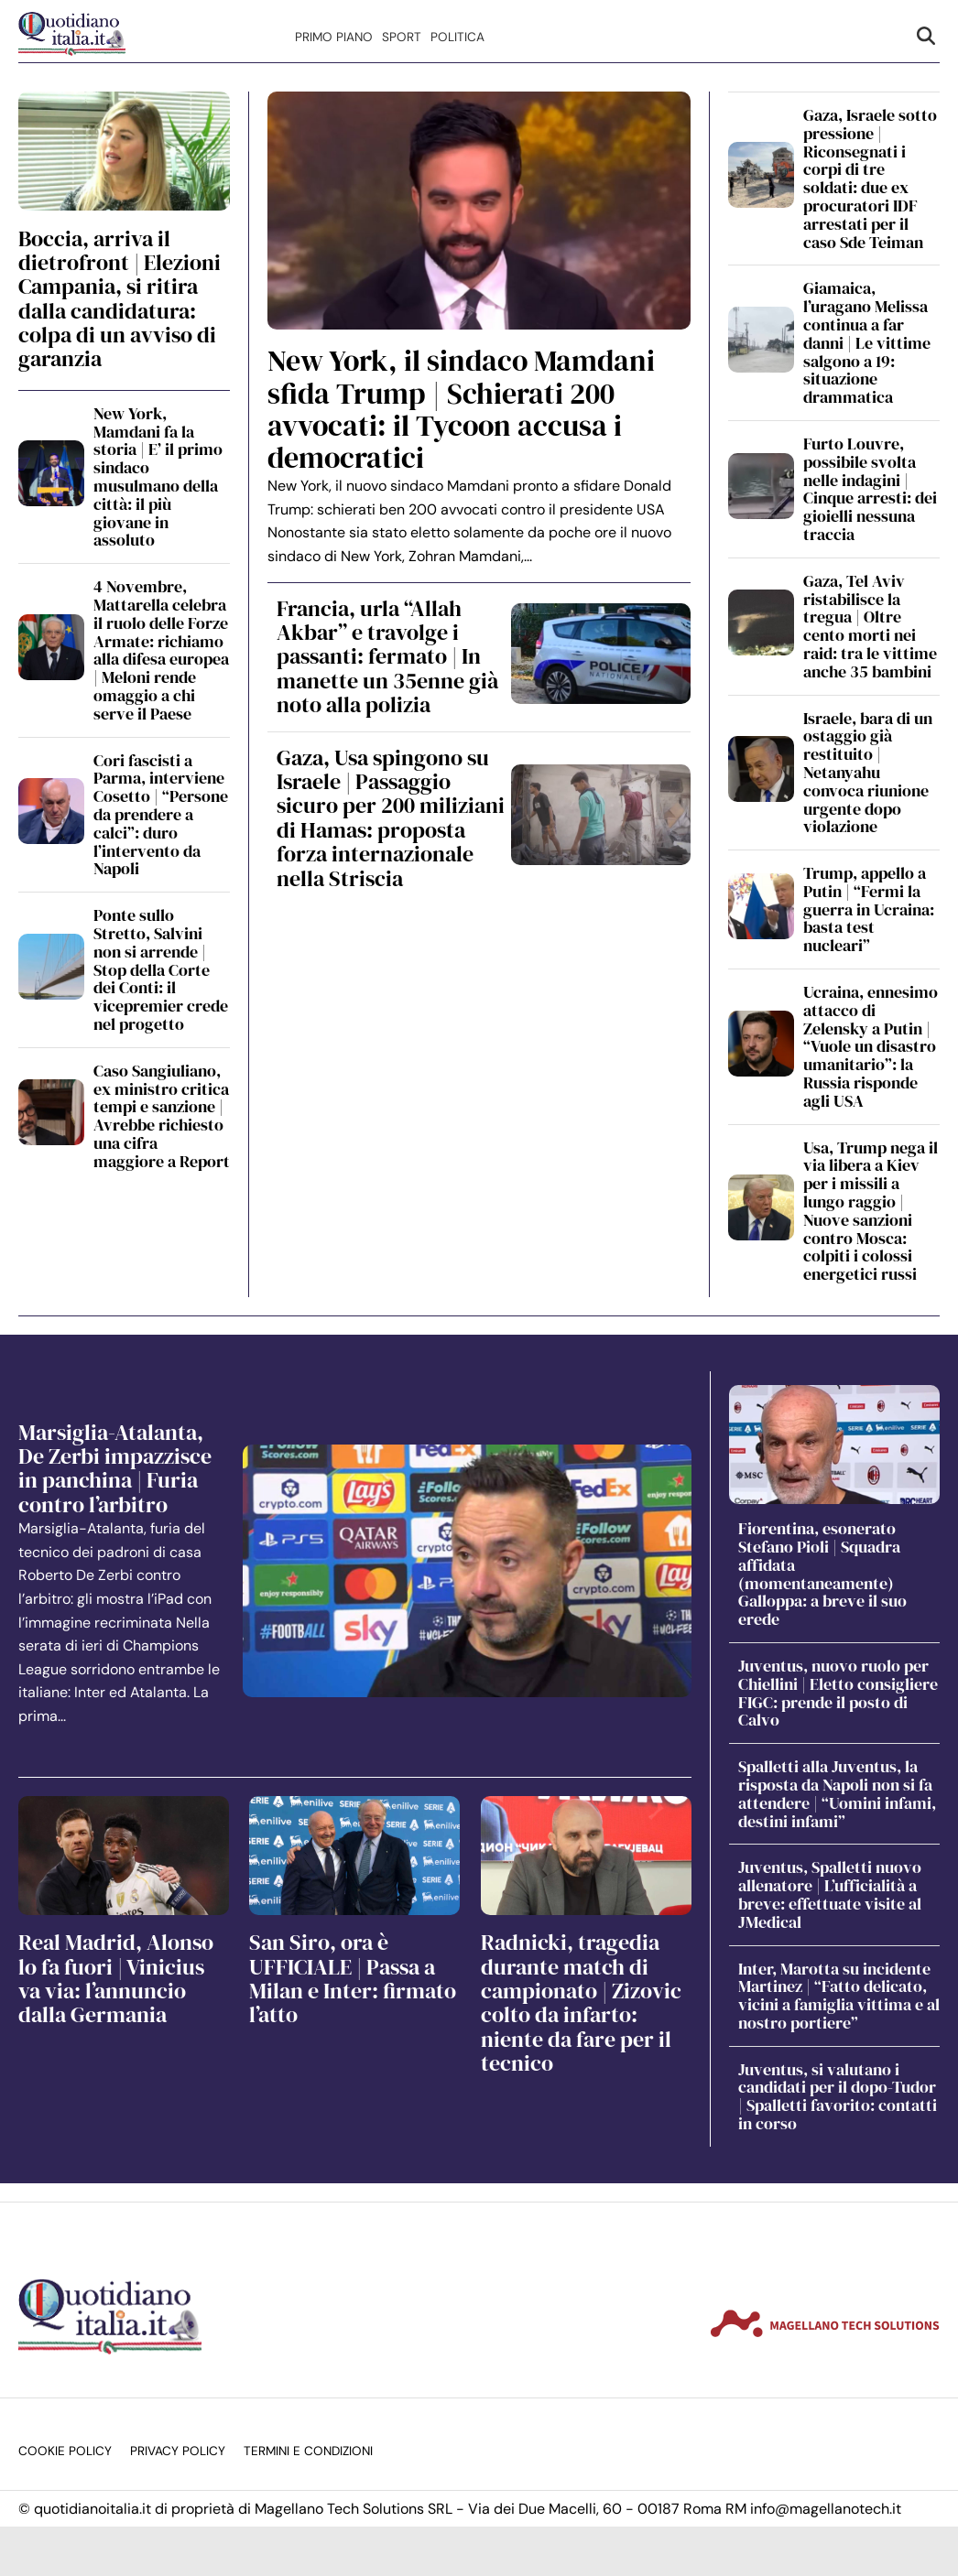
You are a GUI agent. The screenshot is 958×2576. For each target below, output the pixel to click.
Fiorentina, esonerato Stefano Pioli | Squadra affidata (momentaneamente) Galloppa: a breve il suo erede (822, 1573)
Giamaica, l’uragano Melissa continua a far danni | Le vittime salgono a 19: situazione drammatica (867, 342)
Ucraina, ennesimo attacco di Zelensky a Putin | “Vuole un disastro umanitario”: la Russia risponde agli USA (870, 1046)
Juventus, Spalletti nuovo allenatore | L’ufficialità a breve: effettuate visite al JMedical (829, 1894)
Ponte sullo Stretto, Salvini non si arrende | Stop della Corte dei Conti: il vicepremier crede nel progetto (160, 969)
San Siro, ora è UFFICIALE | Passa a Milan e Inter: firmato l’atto (352, 1978)
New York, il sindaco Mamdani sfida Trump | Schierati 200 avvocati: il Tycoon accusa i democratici (461, 409)
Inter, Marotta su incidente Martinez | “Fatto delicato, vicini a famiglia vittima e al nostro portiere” (839, 1995)
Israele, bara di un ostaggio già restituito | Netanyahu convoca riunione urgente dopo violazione (867, 773)
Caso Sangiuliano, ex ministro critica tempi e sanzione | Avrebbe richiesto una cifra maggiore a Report (161, 1116)
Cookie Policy (65, 2451)
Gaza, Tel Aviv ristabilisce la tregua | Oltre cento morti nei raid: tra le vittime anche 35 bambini (870, 626)
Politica (457, 37)
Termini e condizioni (308, 2451)
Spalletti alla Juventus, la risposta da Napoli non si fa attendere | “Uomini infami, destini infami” (837, 1793)
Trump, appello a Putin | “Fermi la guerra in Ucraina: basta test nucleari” (868, 909)
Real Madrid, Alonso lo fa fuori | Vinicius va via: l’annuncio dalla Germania (115, 1978)
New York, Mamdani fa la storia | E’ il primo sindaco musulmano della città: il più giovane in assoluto (158, 477)
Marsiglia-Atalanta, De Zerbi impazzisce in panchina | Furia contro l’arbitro (115, 1468)
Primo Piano (334, 37)
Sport (401, 37)
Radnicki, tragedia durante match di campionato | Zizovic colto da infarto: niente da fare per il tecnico (581, 2002)
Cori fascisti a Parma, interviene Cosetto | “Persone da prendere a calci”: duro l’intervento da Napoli (160, 815)
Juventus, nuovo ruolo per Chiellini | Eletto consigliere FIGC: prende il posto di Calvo (838, 1692)
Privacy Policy (177, 2451)
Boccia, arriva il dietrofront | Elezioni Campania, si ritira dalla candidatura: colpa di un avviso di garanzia (119, 298)
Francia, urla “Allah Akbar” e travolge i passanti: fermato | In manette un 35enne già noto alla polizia (387, 656)
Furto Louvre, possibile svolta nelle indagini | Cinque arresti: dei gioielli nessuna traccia (870, 489)
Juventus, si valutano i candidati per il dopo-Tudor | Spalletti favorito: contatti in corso (837, 2096)
